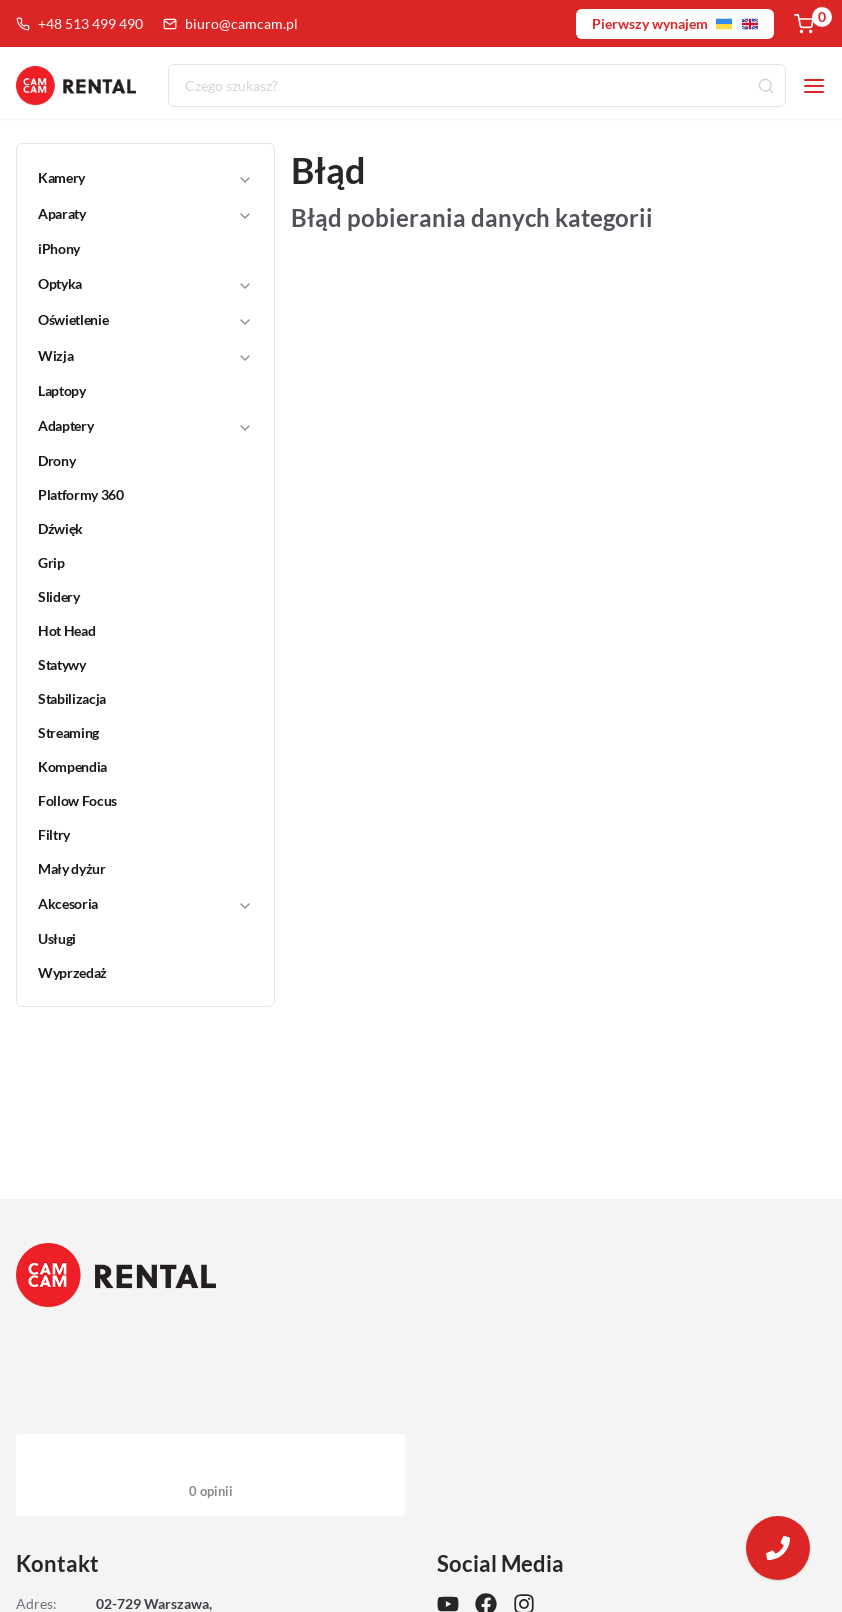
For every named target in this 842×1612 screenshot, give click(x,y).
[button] (132, 178)
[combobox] (477, 86)
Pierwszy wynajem (675, 23)
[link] (133, 249)
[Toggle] (245, 179)
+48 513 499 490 (79, 23)
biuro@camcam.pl (230, 23)
